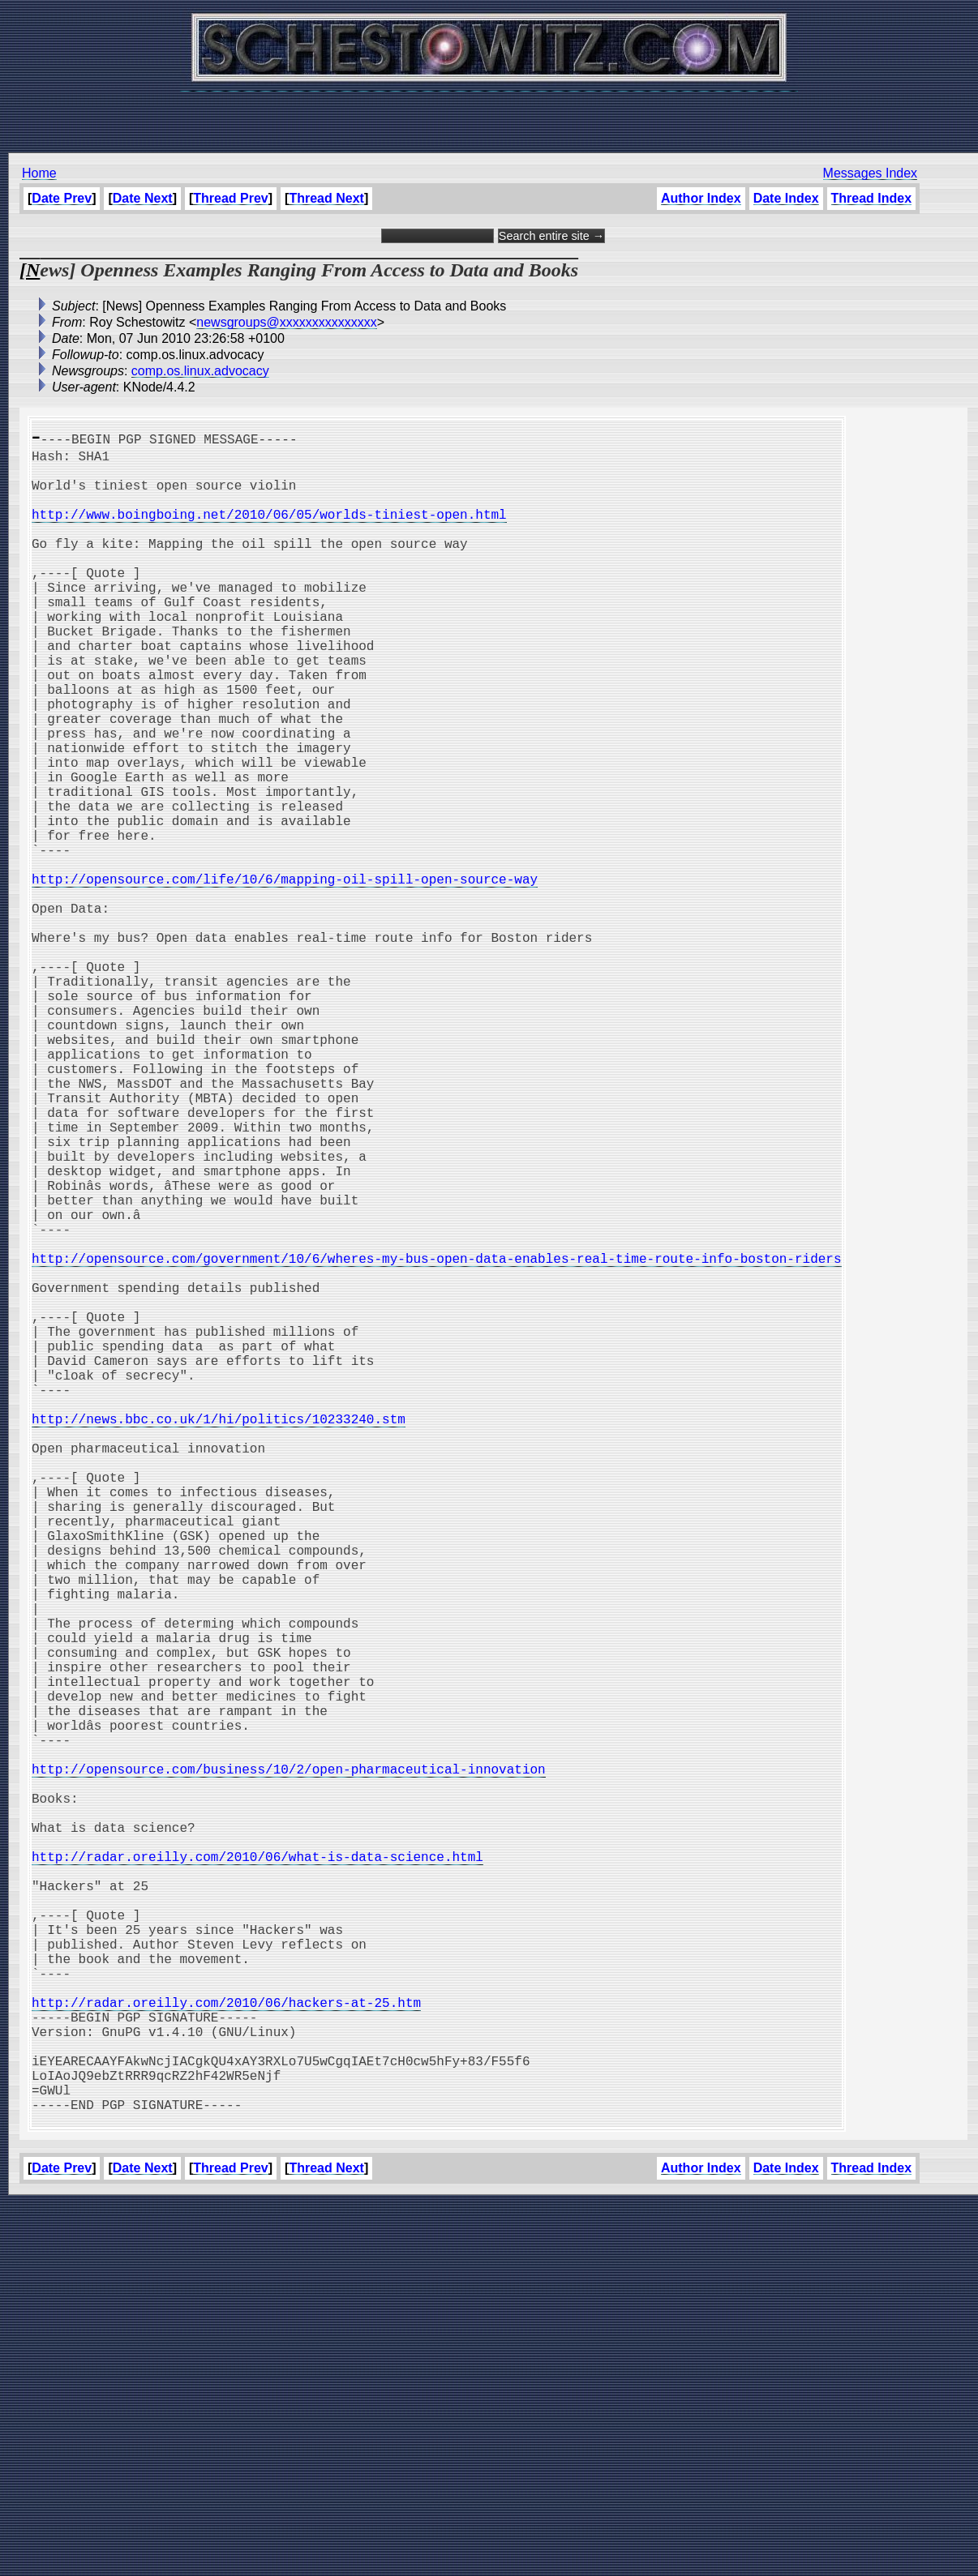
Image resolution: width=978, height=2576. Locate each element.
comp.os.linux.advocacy (200, 371)
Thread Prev (230, 198)
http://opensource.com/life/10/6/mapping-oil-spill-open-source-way (285, 976)
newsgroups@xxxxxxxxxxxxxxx (286, 322)
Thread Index (871, 198)
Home (39, 173)
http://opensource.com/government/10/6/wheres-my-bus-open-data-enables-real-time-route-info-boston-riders (436, 1439)
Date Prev (62, 198)
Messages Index (869, 173)
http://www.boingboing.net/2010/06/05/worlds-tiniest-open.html (269, 530)
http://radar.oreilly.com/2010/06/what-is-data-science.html (257, 2171)
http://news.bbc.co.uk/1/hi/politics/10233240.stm (218, 1636)
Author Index (701, 198)
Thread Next (326, 198)
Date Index (785, 198)
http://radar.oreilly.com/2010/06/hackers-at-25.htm (226, 2349)
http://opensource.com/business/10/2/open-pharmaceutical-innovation (289, 2064)
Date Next (143, 198)
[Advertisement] (489, 113)
